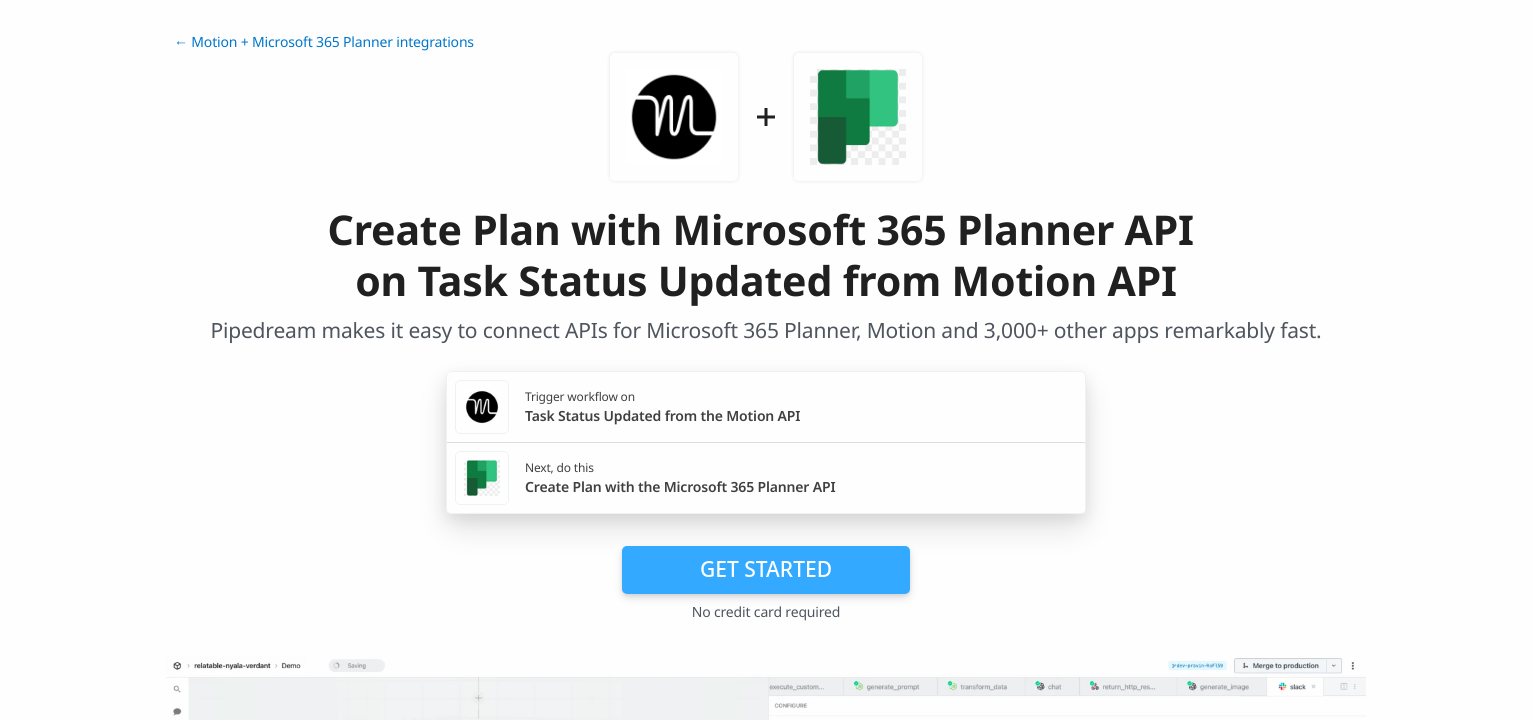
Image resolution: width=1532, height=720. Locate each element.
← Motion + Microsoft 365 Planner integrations (324, 42)
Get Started (766, 569)
